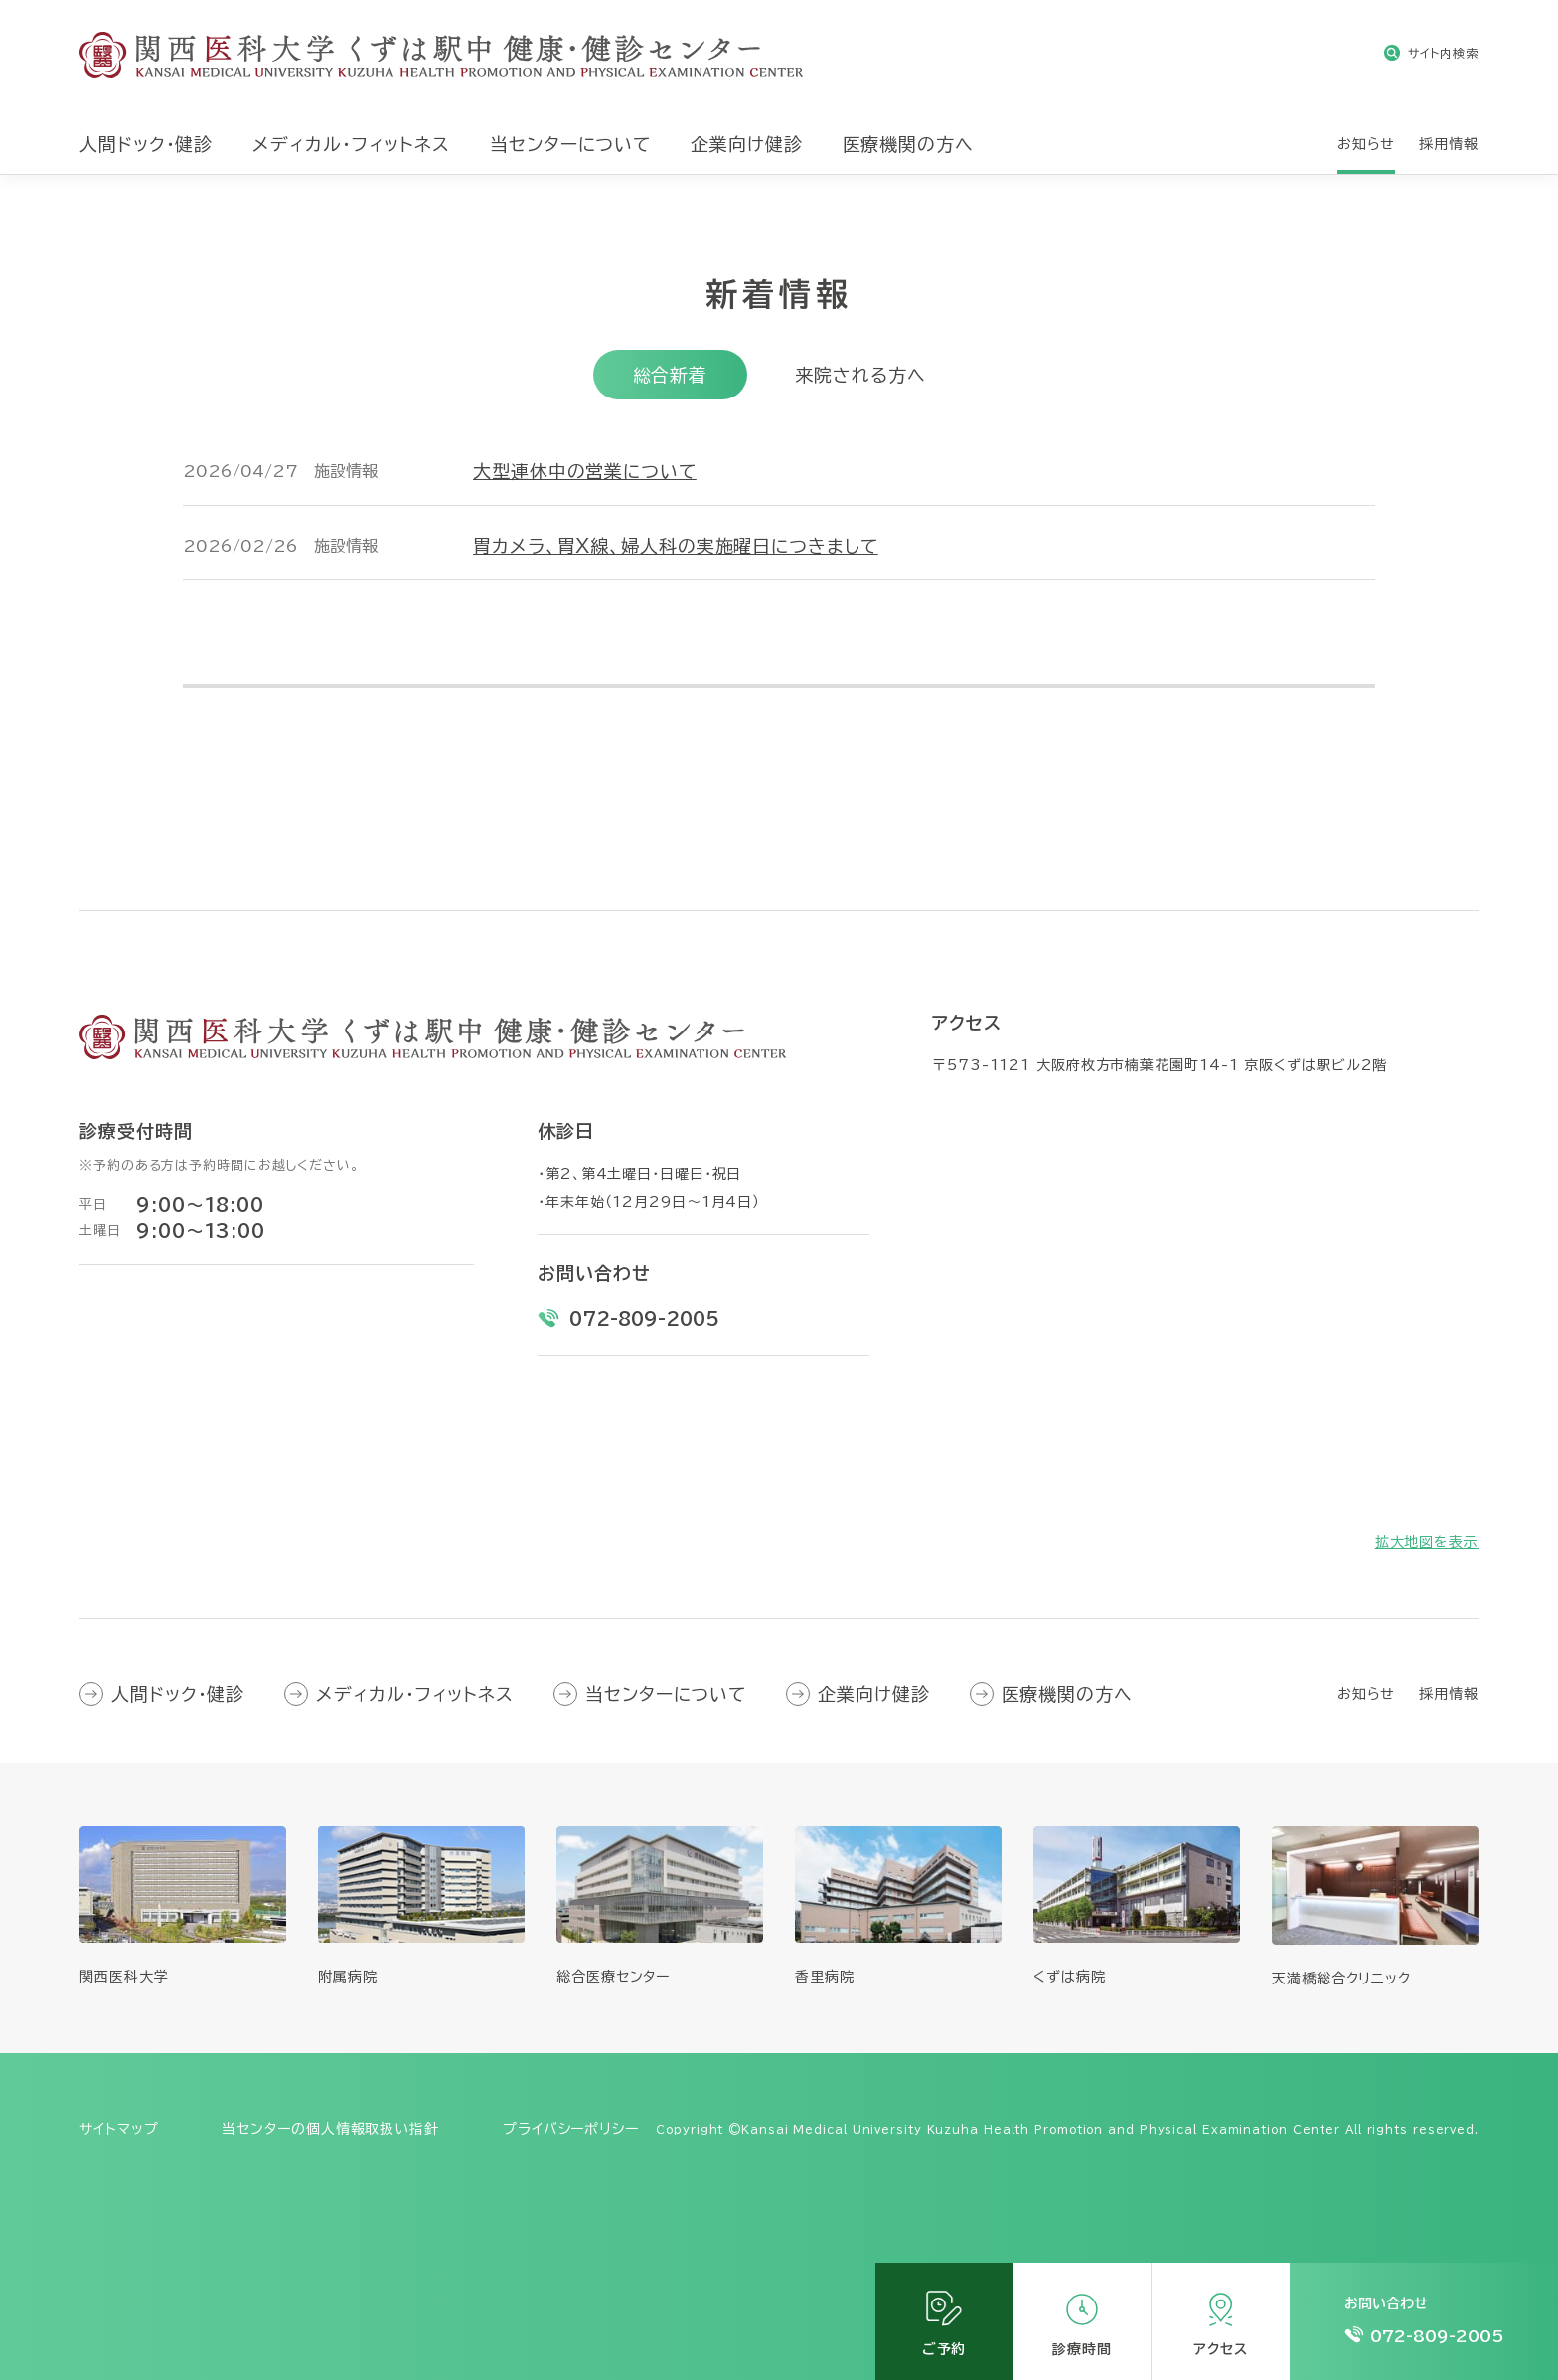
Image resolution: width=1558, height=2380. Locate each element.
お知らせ (1366, 1694)
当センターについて (665, 1694)
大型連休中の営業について (585, 471)
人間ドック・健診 (177, 1694)
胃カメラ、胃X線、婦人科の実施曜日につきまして (675, 546)
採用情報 (1449, 1694)
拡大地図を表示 (1427, 1542)
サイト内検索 (1443, 53)
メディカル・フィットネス (415, 1694)
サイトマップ (118, 2129)
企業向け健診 (873, 1694)
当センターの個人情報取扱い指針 (330, 2129)
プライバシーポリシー (571, 2129)
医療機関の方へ (1067, 1694)
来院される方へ (860, 375)
